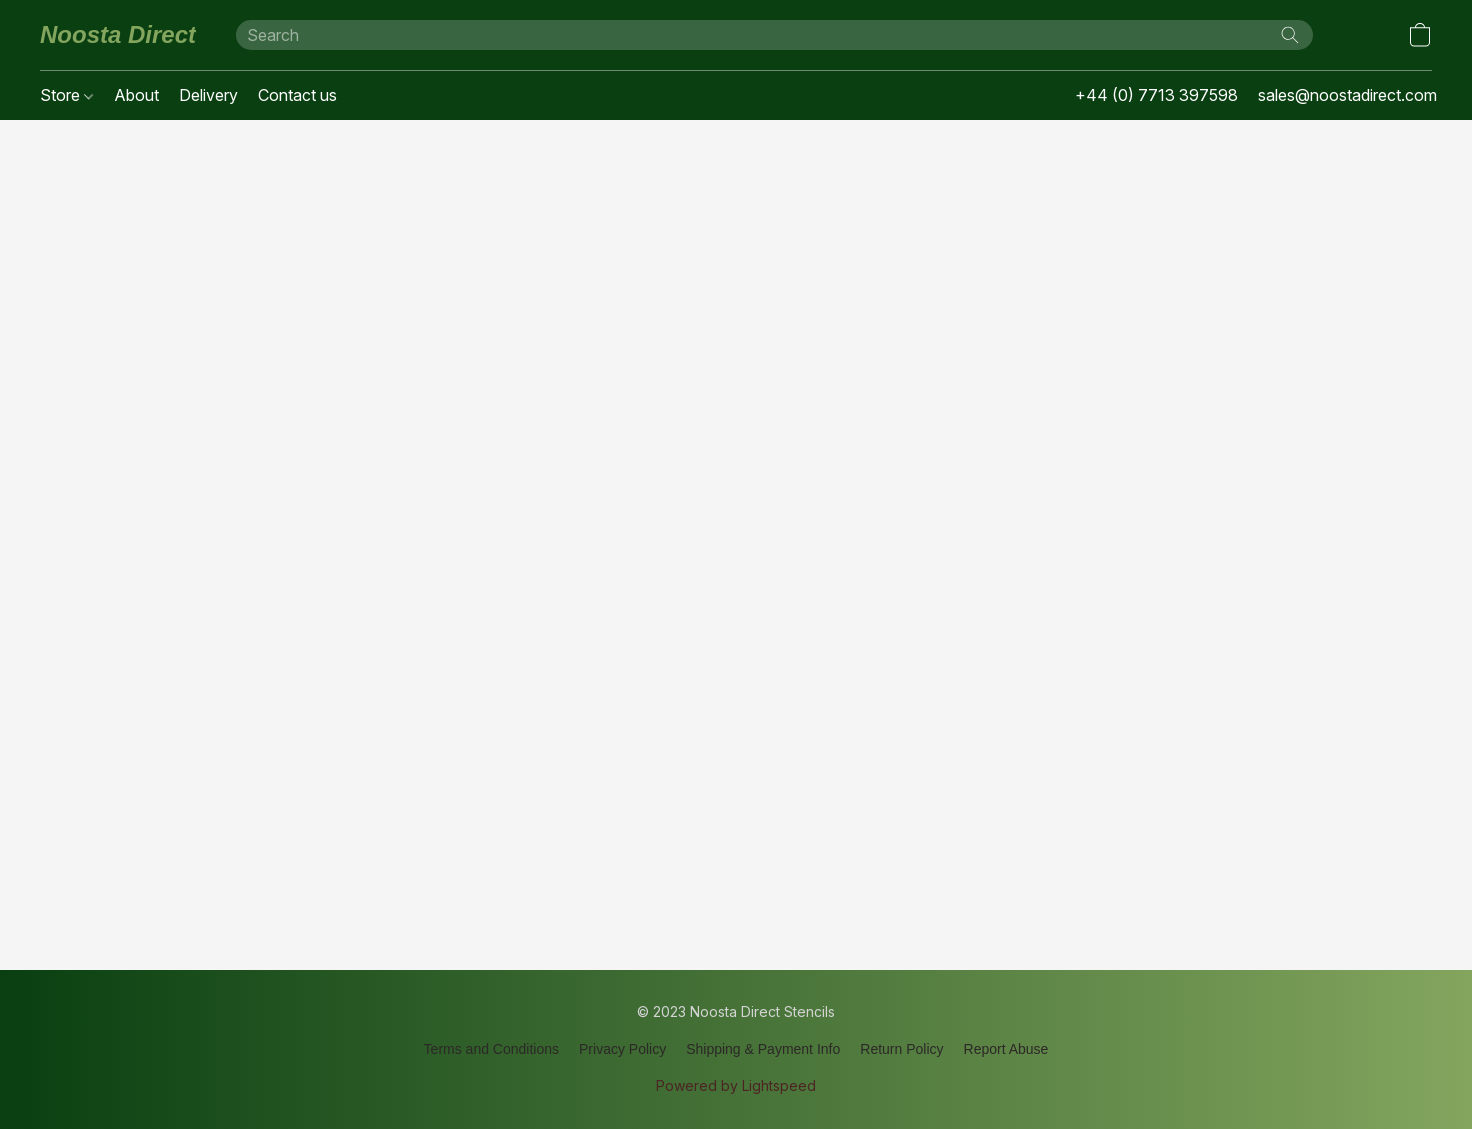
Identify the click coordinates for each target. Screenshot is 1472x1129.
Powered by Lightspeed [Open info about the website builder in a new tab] (736, 1085)
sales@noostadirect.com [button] (1347, 95)
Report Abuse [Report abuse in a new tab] (1006, 1049)
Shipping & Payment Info (763, 1049)
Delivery (208, 95)
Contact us (297, 95)
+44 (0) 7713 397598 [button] (1156, 95)
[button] (118, 35)
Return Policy (901, 1049)
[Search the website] (1290, 35)
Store (66, 95)
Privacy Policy (622, 1049)
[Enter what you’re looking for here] (774, 35)
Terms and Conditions (491, 1049)
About (136, 95)
